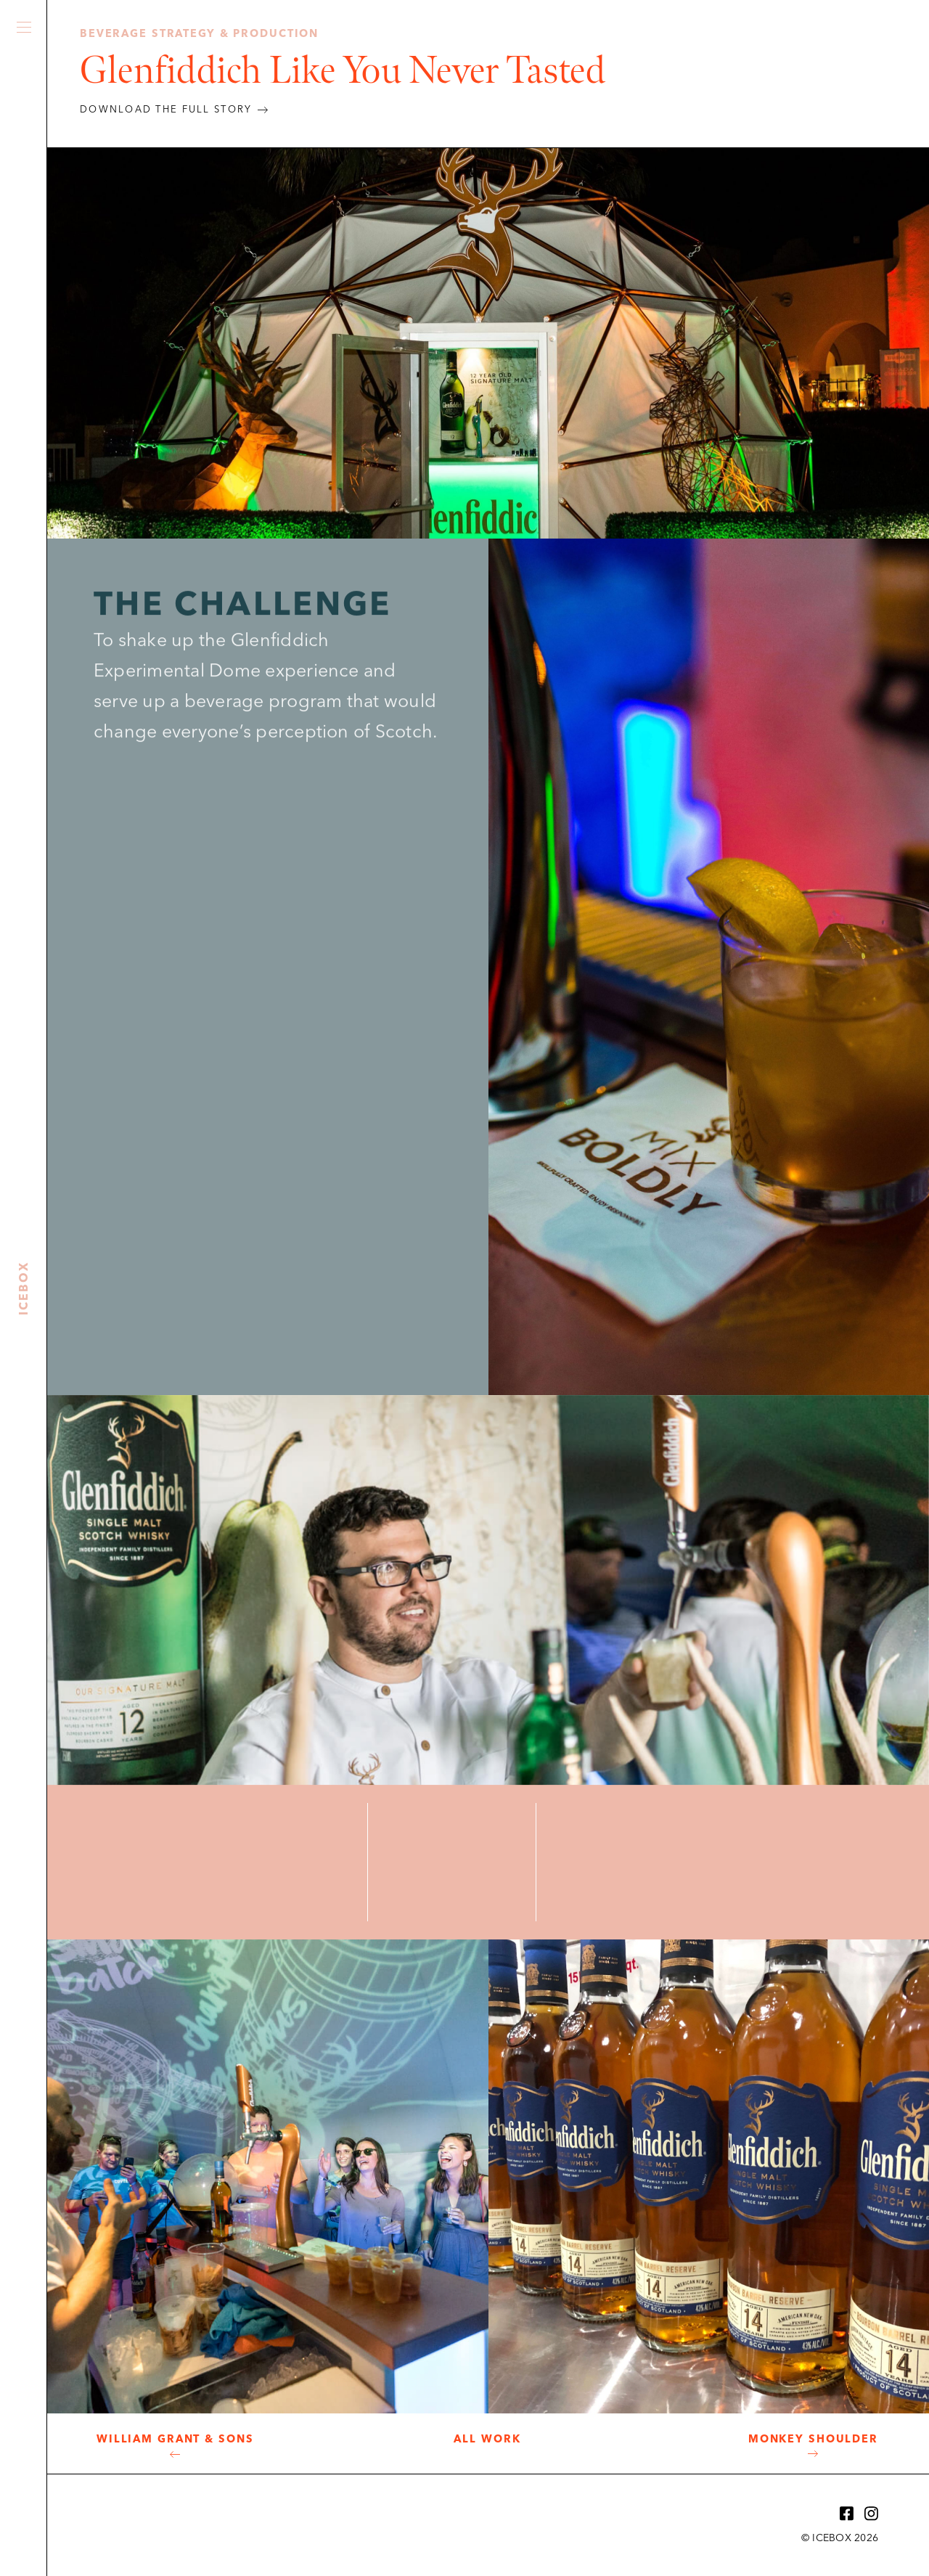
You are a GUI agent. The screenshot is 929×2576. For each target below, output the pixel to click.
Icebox (24, 276)
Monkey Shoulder (813, 2439)
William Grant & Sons (175, 2439)
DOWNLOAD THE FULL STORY (166, 110)
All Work (487, 2439)
